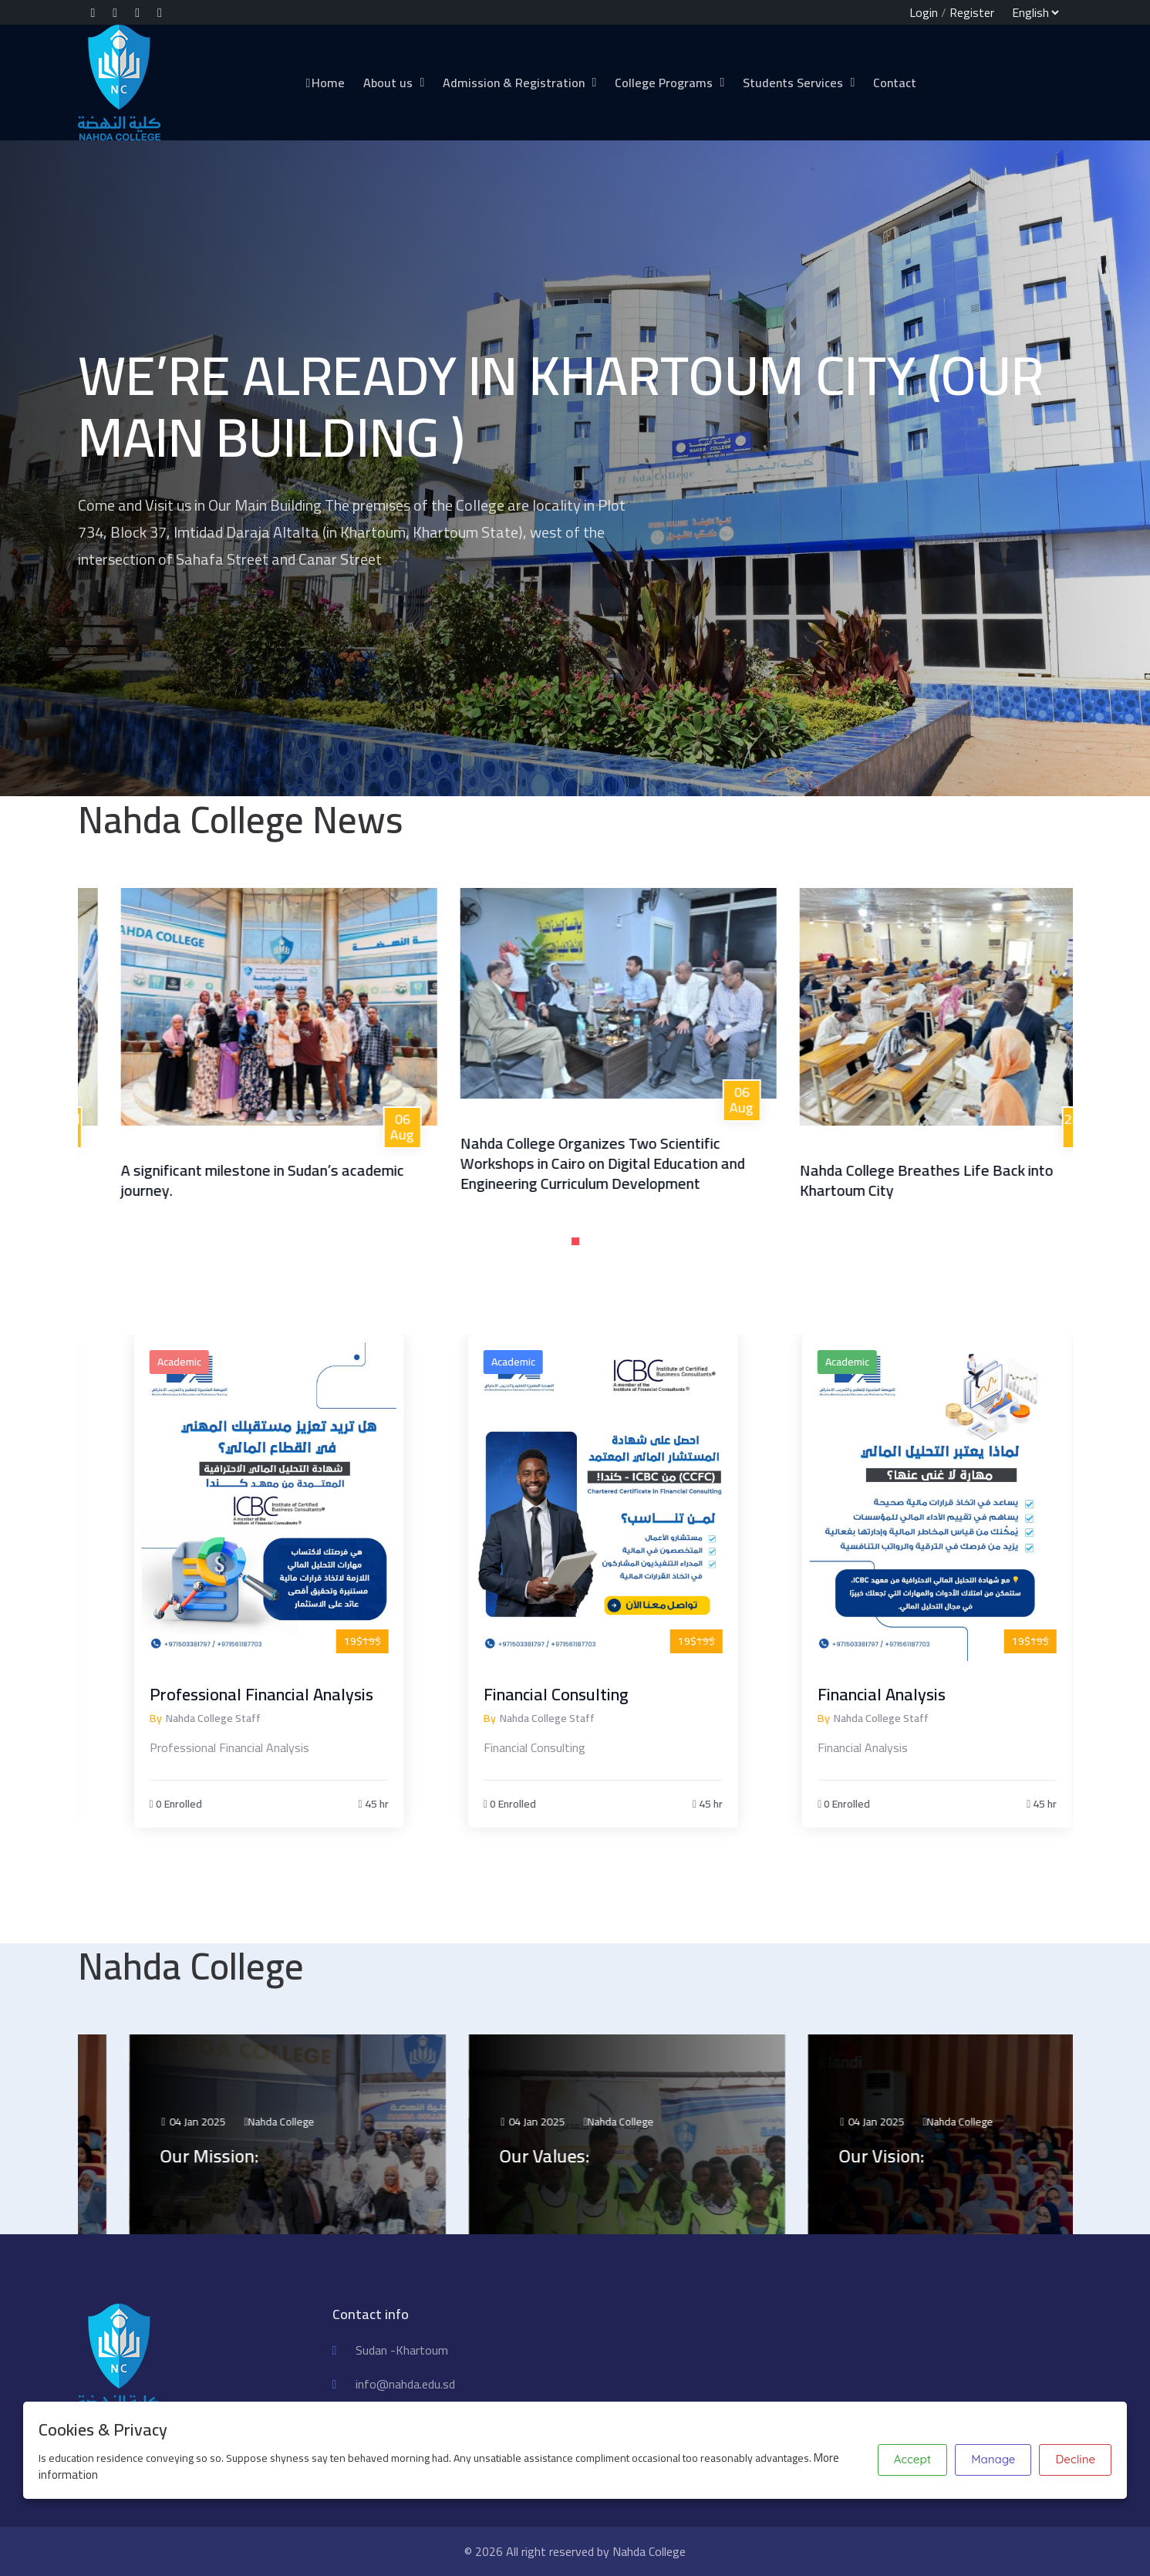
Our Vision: (941, 2156)
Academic (236, 1362)
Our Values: (604, 2156)
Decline (1075, 2459)
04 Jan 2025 (252, 2122)
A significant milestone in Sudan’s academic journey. (315, 1180)
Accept (912, 2459)
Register (971, 12)
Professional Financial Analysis (318, 1694)
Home (325, 82)
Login (923, 12)
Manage (993, 2459)
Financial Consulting (613, 1694)
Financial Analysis (939, 1694)
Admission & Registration (514, 82)
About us (388, 82)
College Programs (664, 82)
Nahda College (342, 2122)
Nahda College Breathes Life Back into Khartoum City (979, 1180)
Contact (894, 82)
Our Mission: (269, 2156)
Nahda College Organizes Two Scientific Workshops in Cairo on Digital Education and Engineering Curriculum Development (655, 1163)
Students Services (793, 82)
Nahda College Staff (270, 1718)
